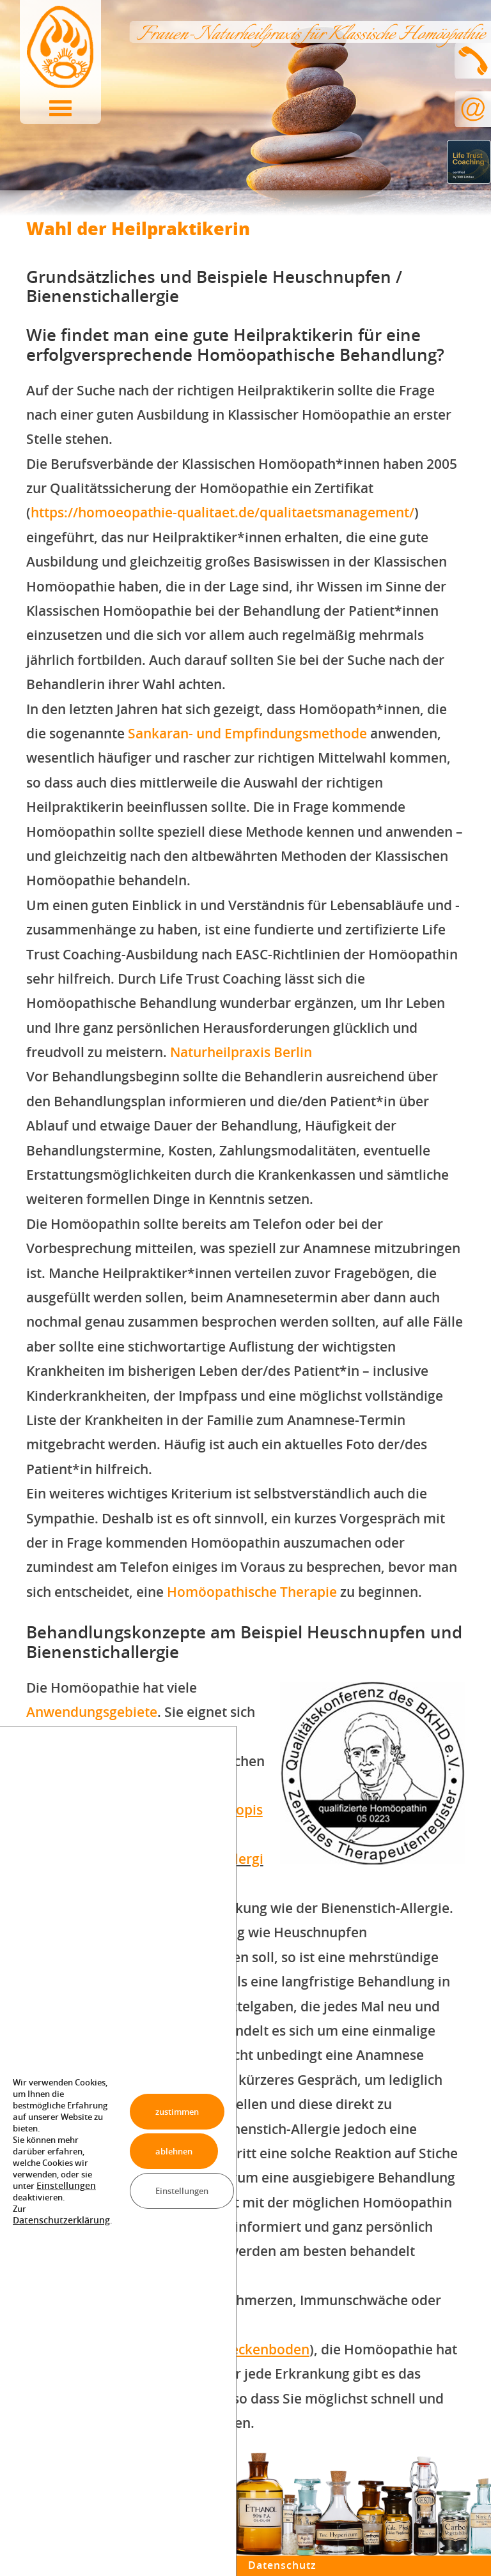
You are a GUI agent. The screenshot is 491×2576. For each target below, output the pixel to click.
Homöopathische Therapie (252, 1592)
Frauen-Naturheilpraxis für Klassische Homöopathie (310, 34)
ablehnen (166, 2151)
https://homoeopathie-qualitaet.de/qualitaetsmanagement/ (222, 512)
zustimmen (170, 2111)
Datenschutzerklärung (57, 2220)
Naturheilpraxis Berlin (241, 1052)
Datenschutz (283, 2564)
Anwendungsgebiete (91, 1712)
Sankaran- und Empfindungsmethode (247, 733)
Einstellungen (63, 2185)
